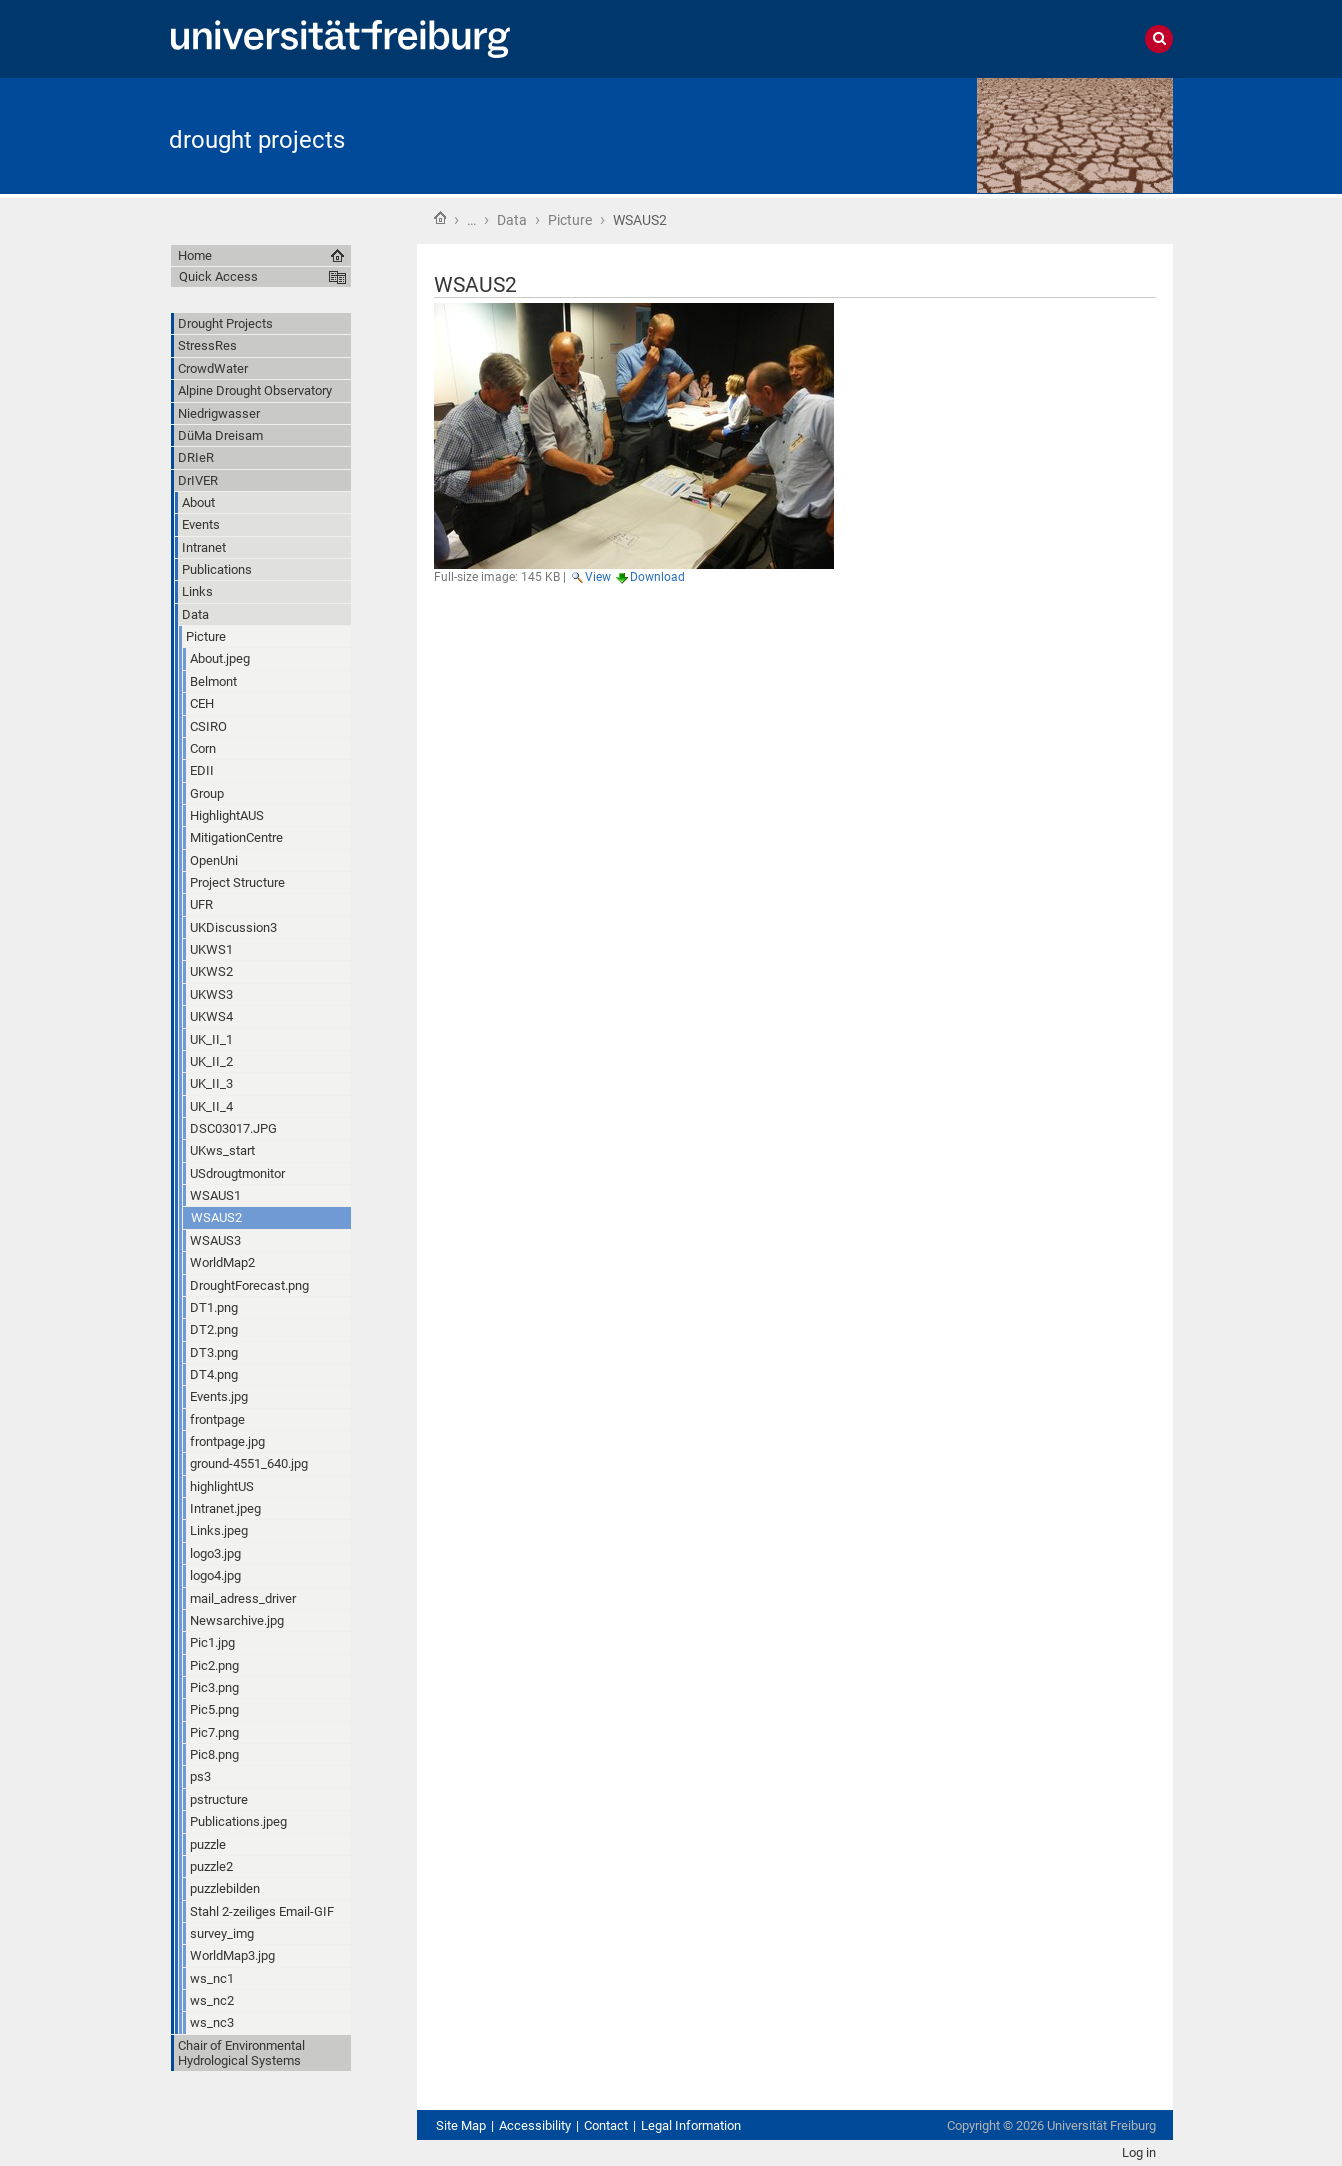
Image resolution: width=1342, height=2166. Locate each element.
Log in (1139, 2152)
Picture (570, 220)
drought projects (257, 140)
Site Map (461, 2125)
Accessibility (535, 2125)
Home (440, 218)
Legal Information (691, 2125)
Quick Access (218, 276)
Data (512, 220)
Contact (606, 2125)
